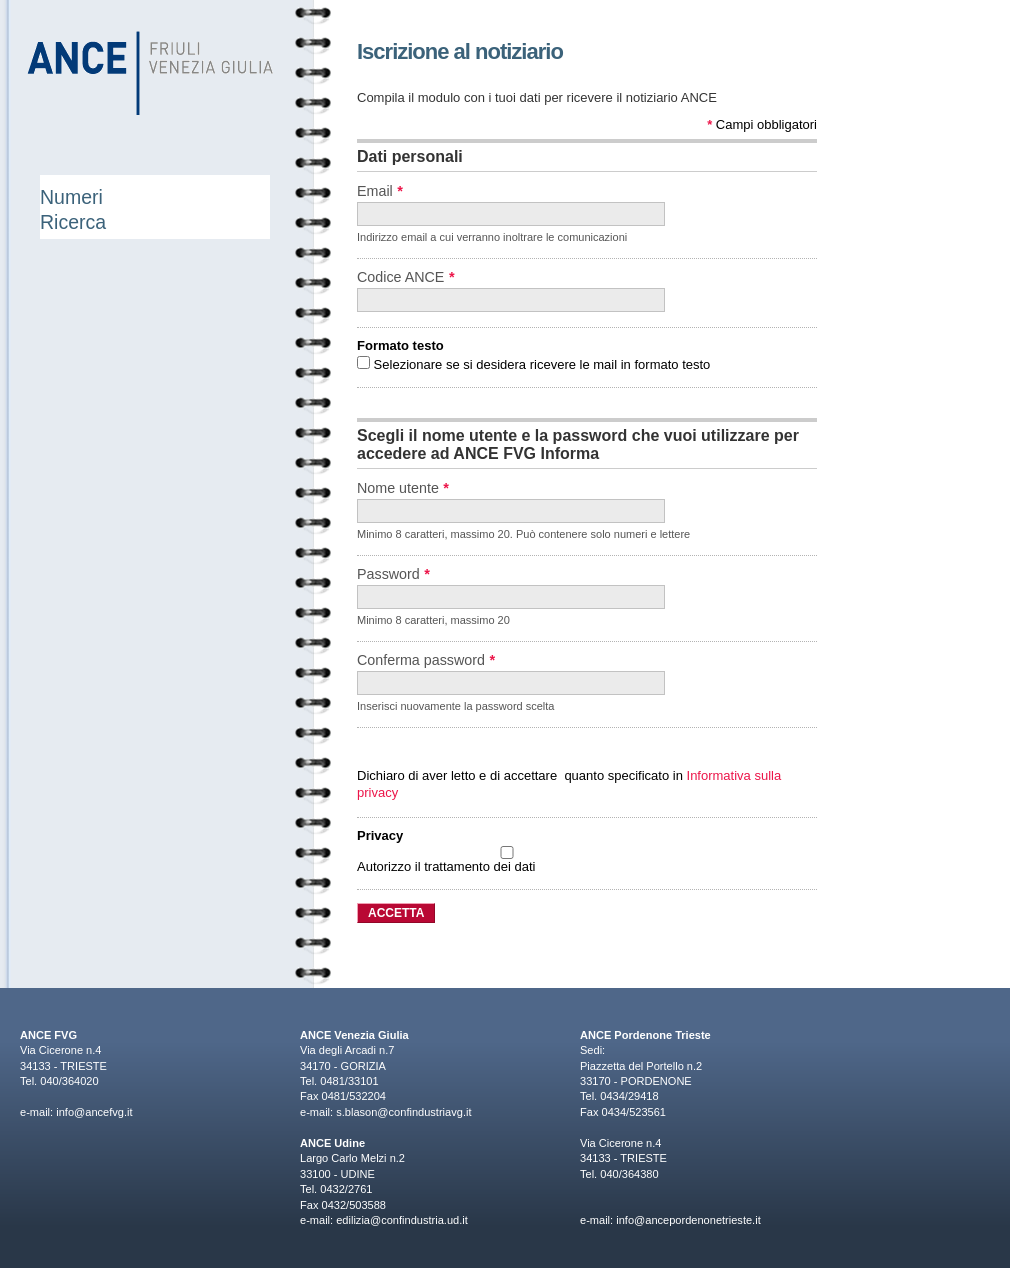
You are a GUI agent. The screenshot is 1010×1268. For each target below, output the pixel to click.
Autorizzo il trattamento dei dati (507, 860)
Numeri (71, 197)
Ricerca (73, 222)
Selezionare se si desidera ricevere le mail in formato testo (533, 364)
